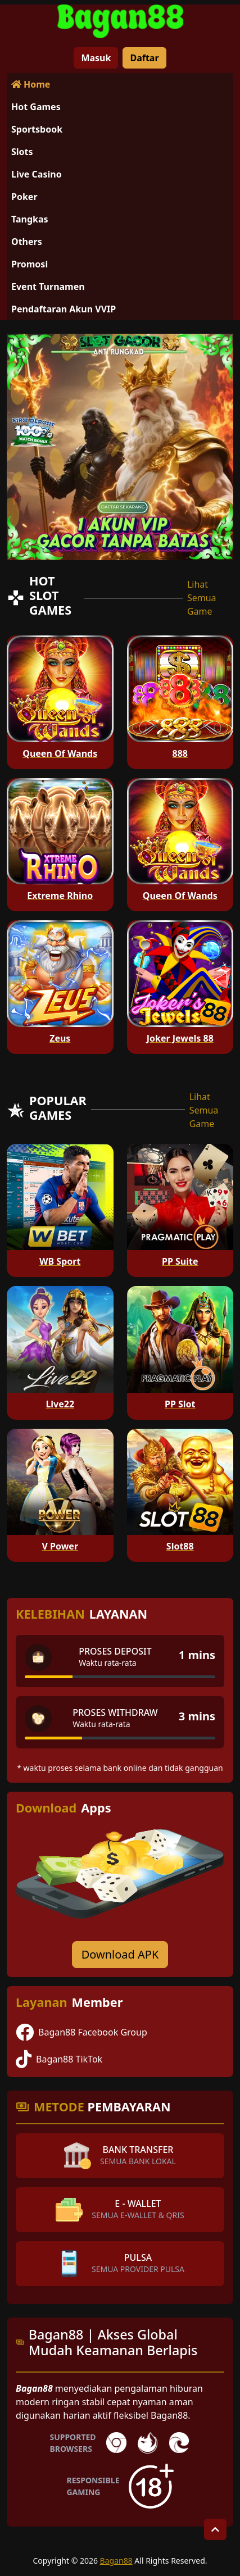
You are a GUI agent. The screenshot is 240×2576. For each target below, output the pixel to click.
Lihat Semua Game (201, 597)
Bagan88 (116, 2560)
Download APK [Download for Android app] (120, 1954)
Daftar (144, 58)
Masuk (96, 58)
